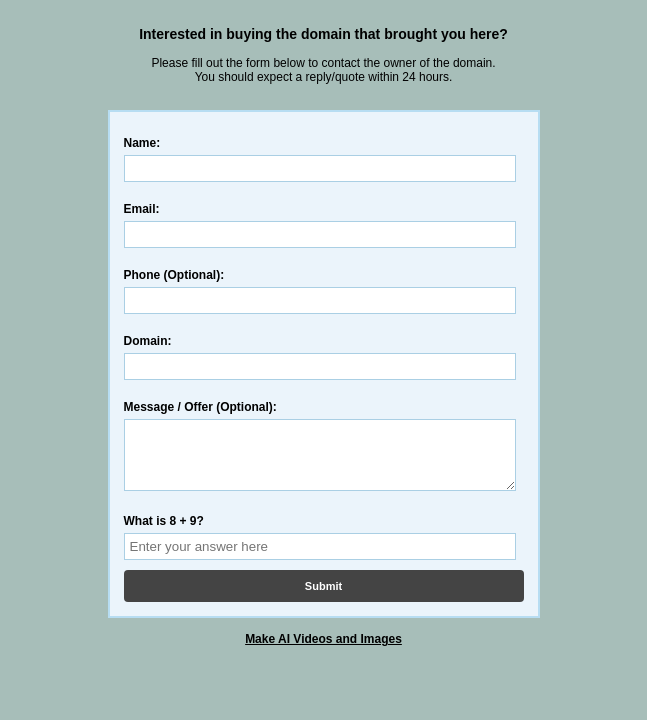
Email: (142, 209)
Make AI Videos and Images (323, 651)
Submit (323, 598)
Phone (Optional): (174, 275)
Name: (142, 143)
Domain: (148, 341)
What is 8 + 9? (164, 533)
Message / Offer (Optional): (200, 407)
